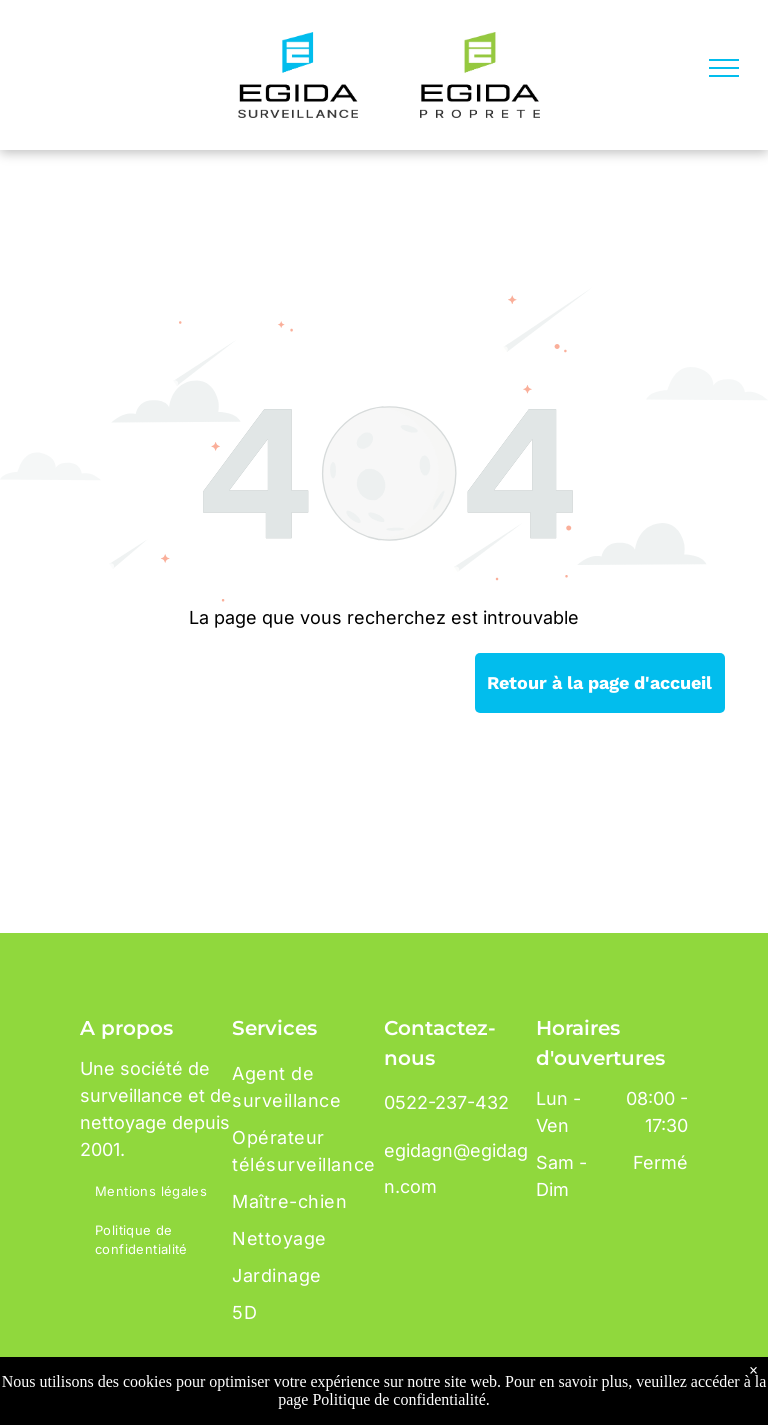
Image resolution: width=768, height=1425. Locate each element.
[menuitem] (161, 1192)
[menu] (724, 68)
